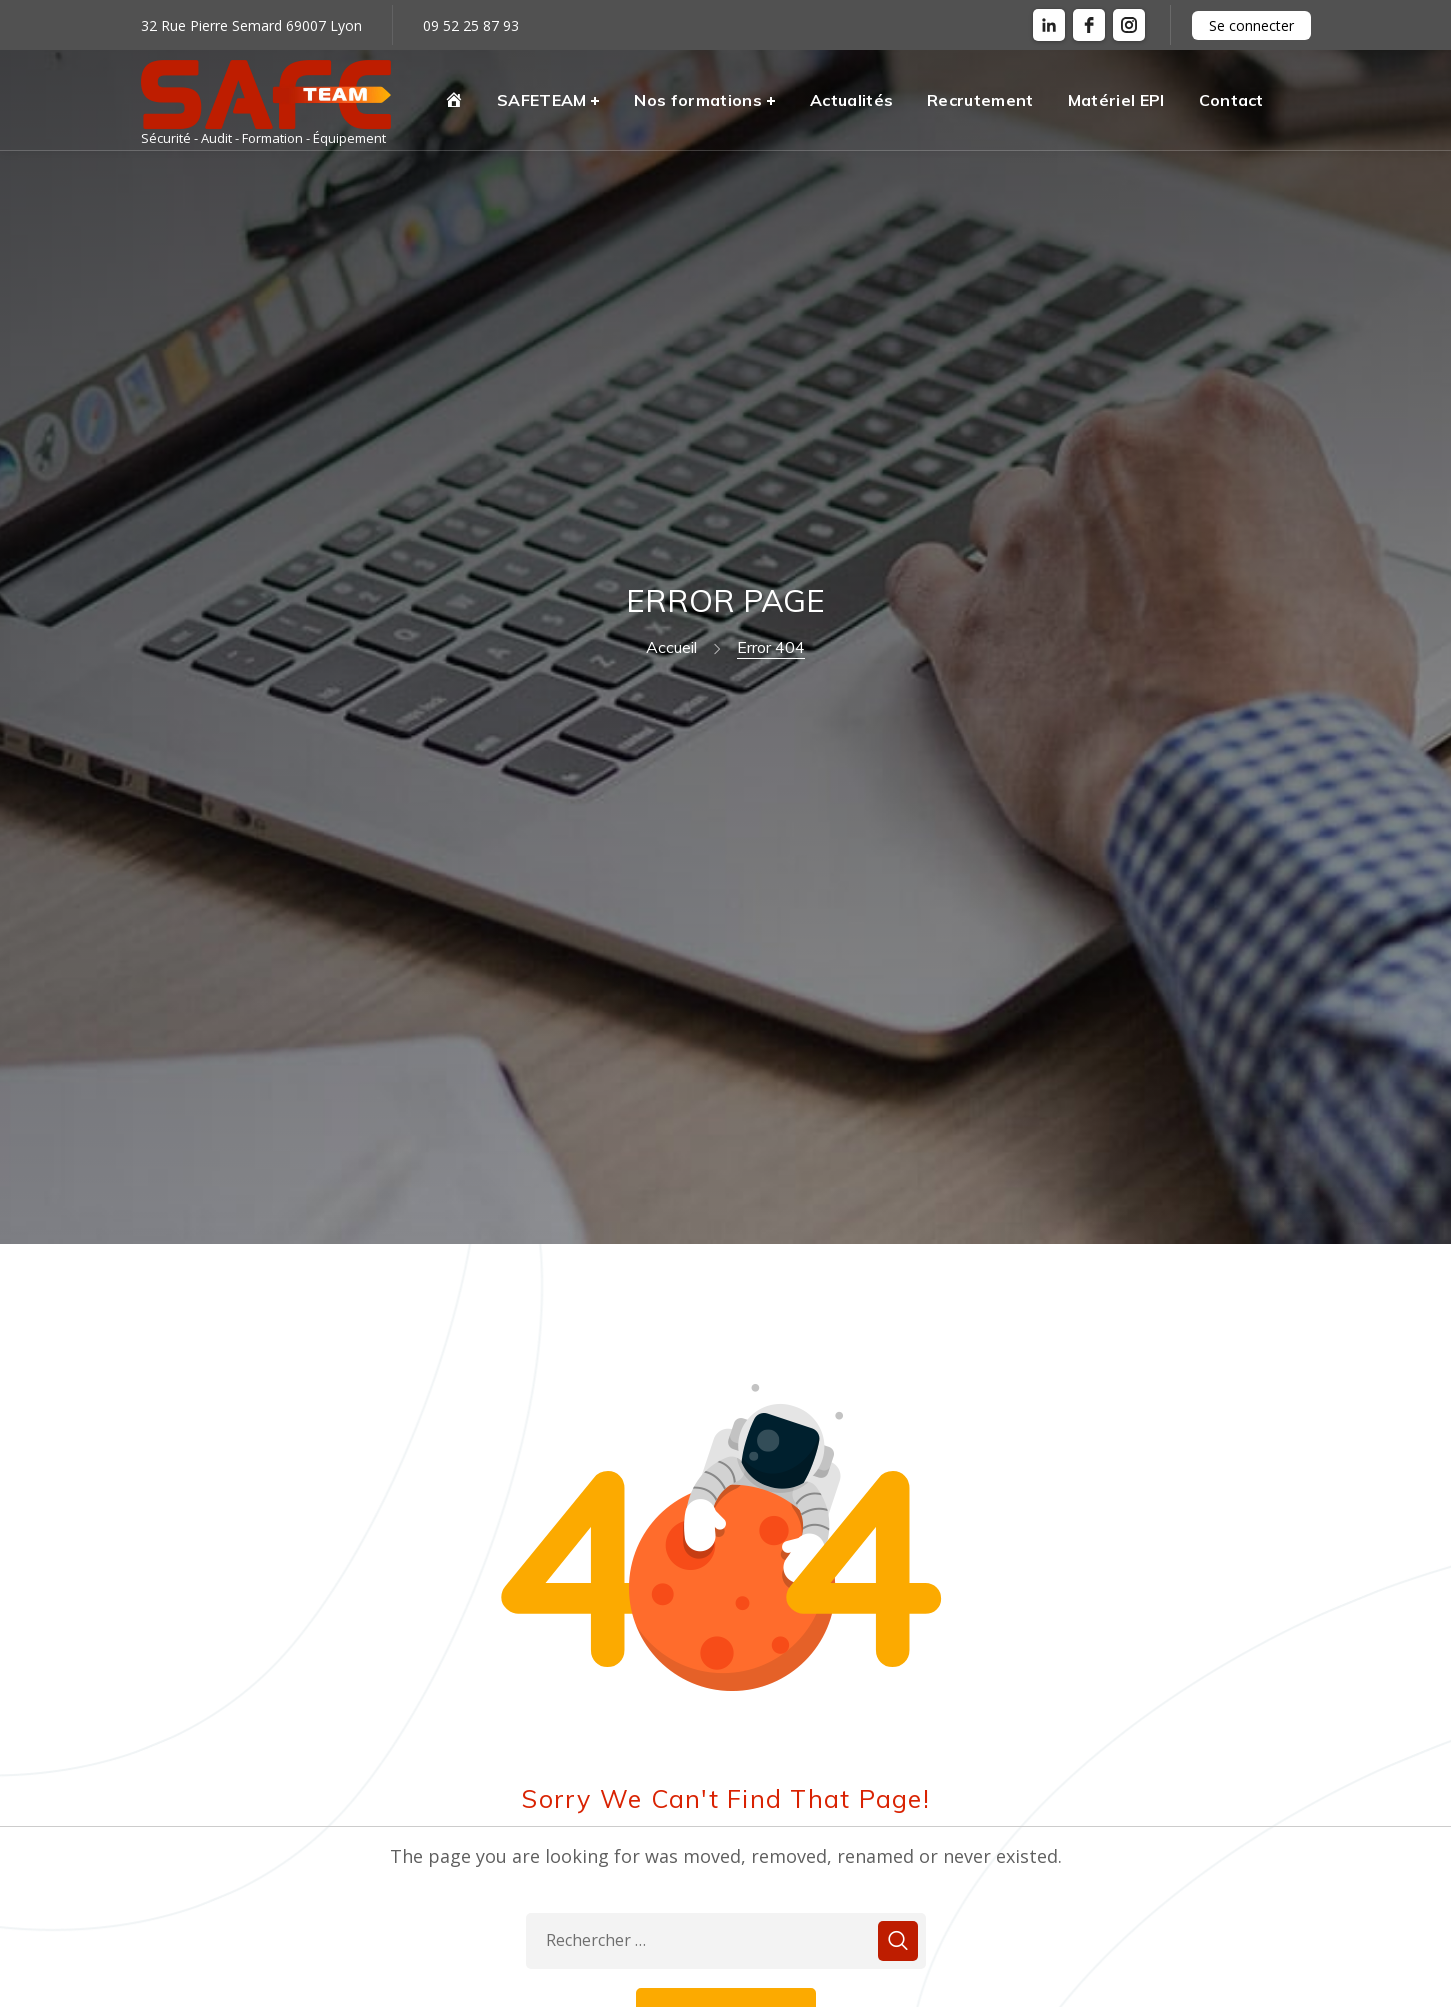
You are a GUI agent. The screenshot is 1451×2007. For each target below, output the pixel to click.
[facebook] (1089, 25)
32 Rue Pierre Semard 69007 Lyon (251, 25)
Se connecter (1251, 25)
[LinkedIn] (1049, 25)
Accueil (671, 647)
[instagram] (1129, 25)
